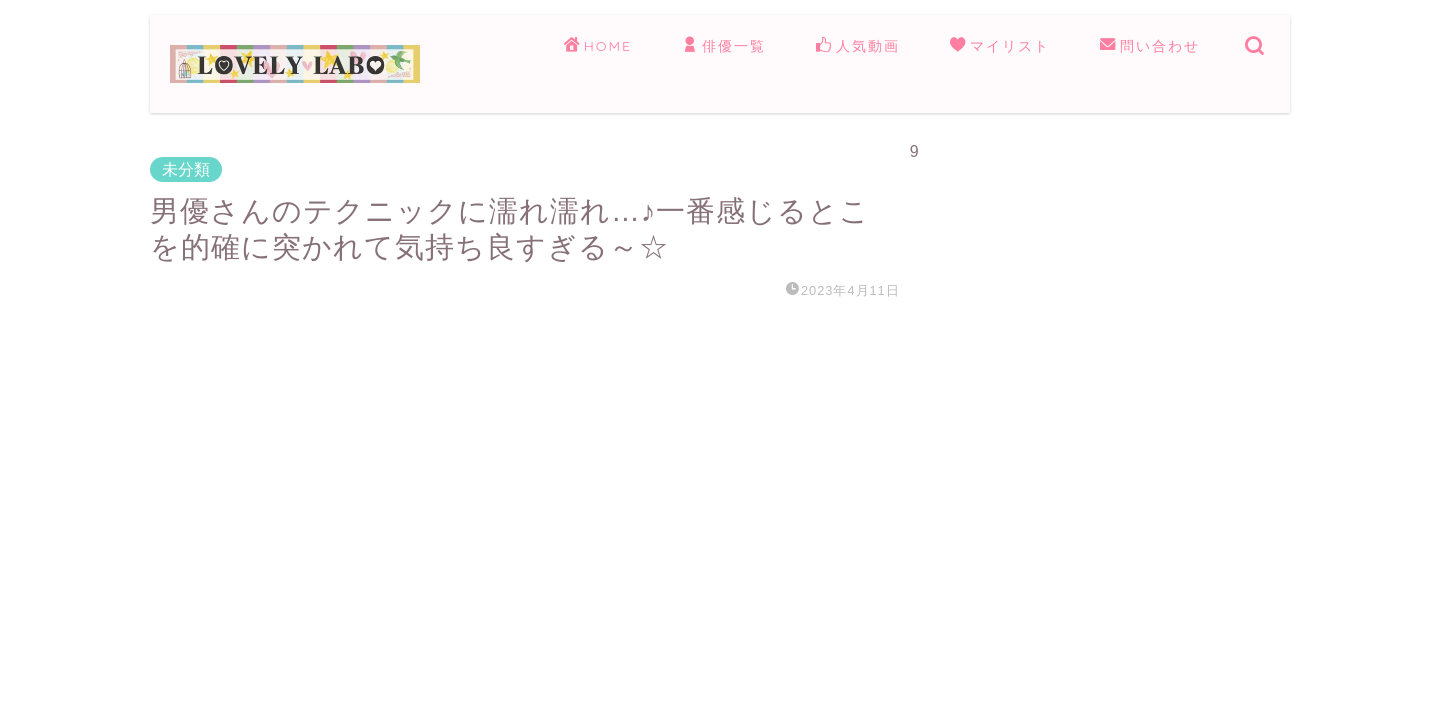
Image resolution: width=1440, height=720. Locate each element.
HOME (598, 47)
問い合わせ (1150, 47)
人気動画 (858, 47)
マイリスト (1000, 47)
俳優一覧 (724, 47)
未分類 (186, 169)
